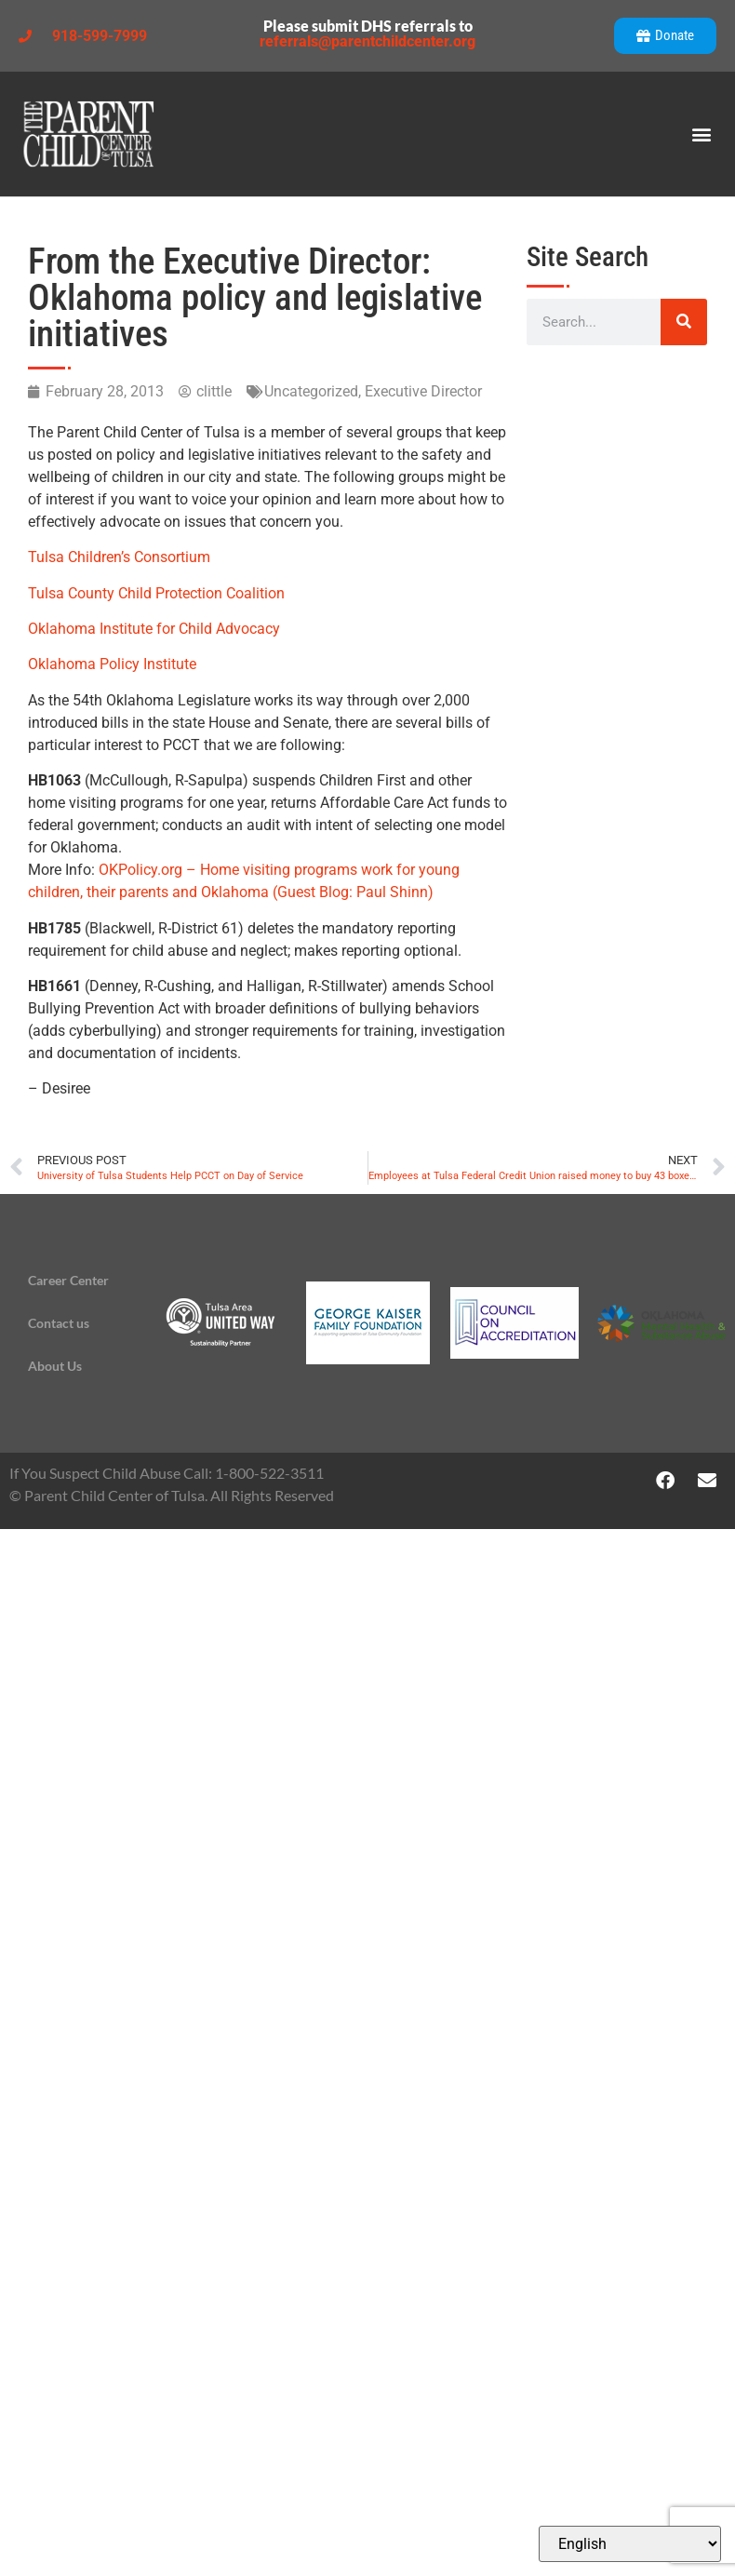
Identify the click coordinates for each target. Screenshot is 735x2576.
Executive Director (423, 391)
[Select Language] (630, 2544)
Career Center (68, 1280)
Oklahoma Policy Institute (112, 664)
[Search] (684, 322)
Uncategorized (311, 391)
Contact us (58, 1323)
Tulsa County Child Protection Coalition (156, 593)
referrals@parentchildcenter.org (367, 41)
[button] (701, 134)
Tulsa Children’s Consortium (119, 557)
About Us (55, 1366)
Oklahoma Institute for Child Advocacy (154, 628)
